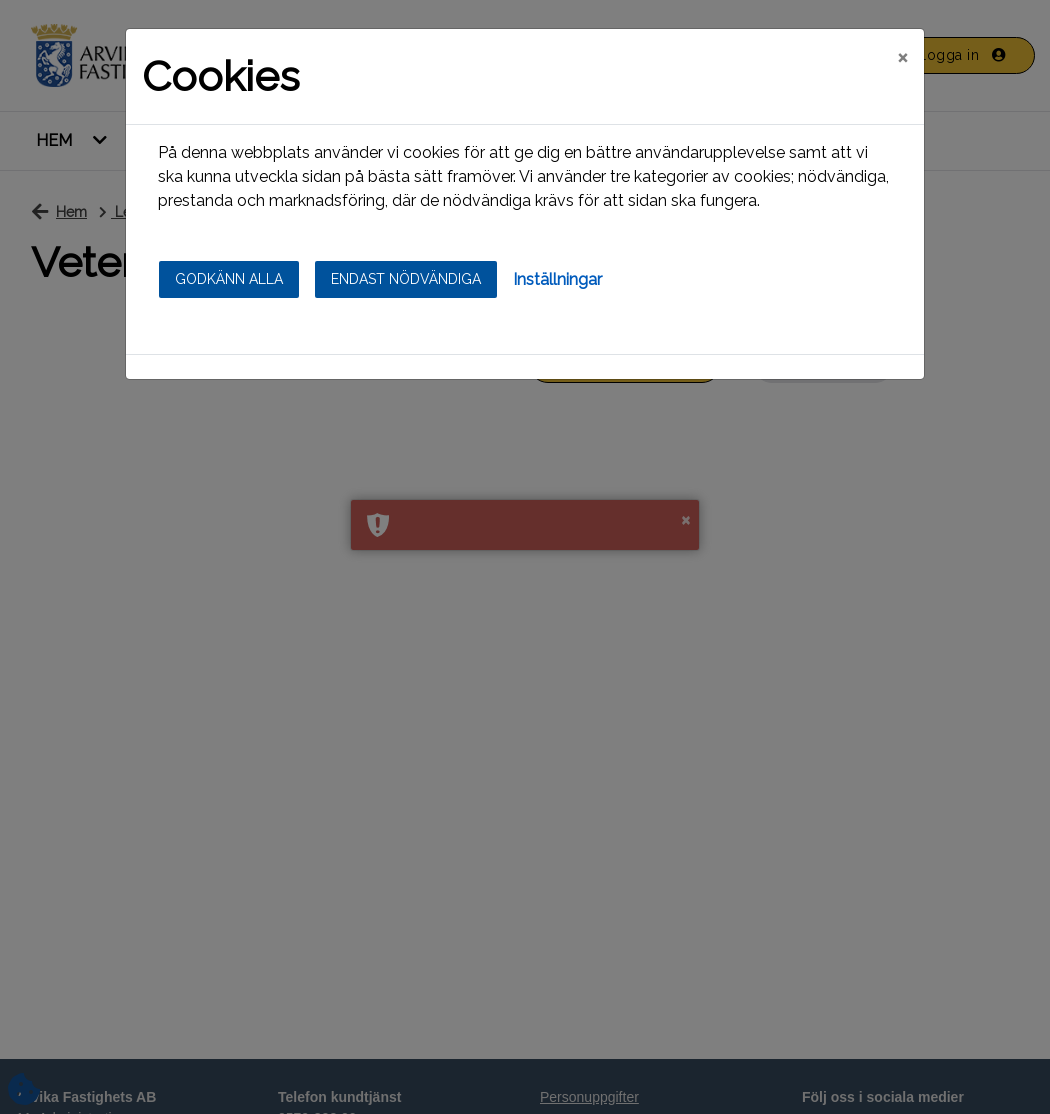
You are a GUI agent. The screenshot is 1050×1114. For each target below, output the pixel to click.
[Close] (902, 57)
